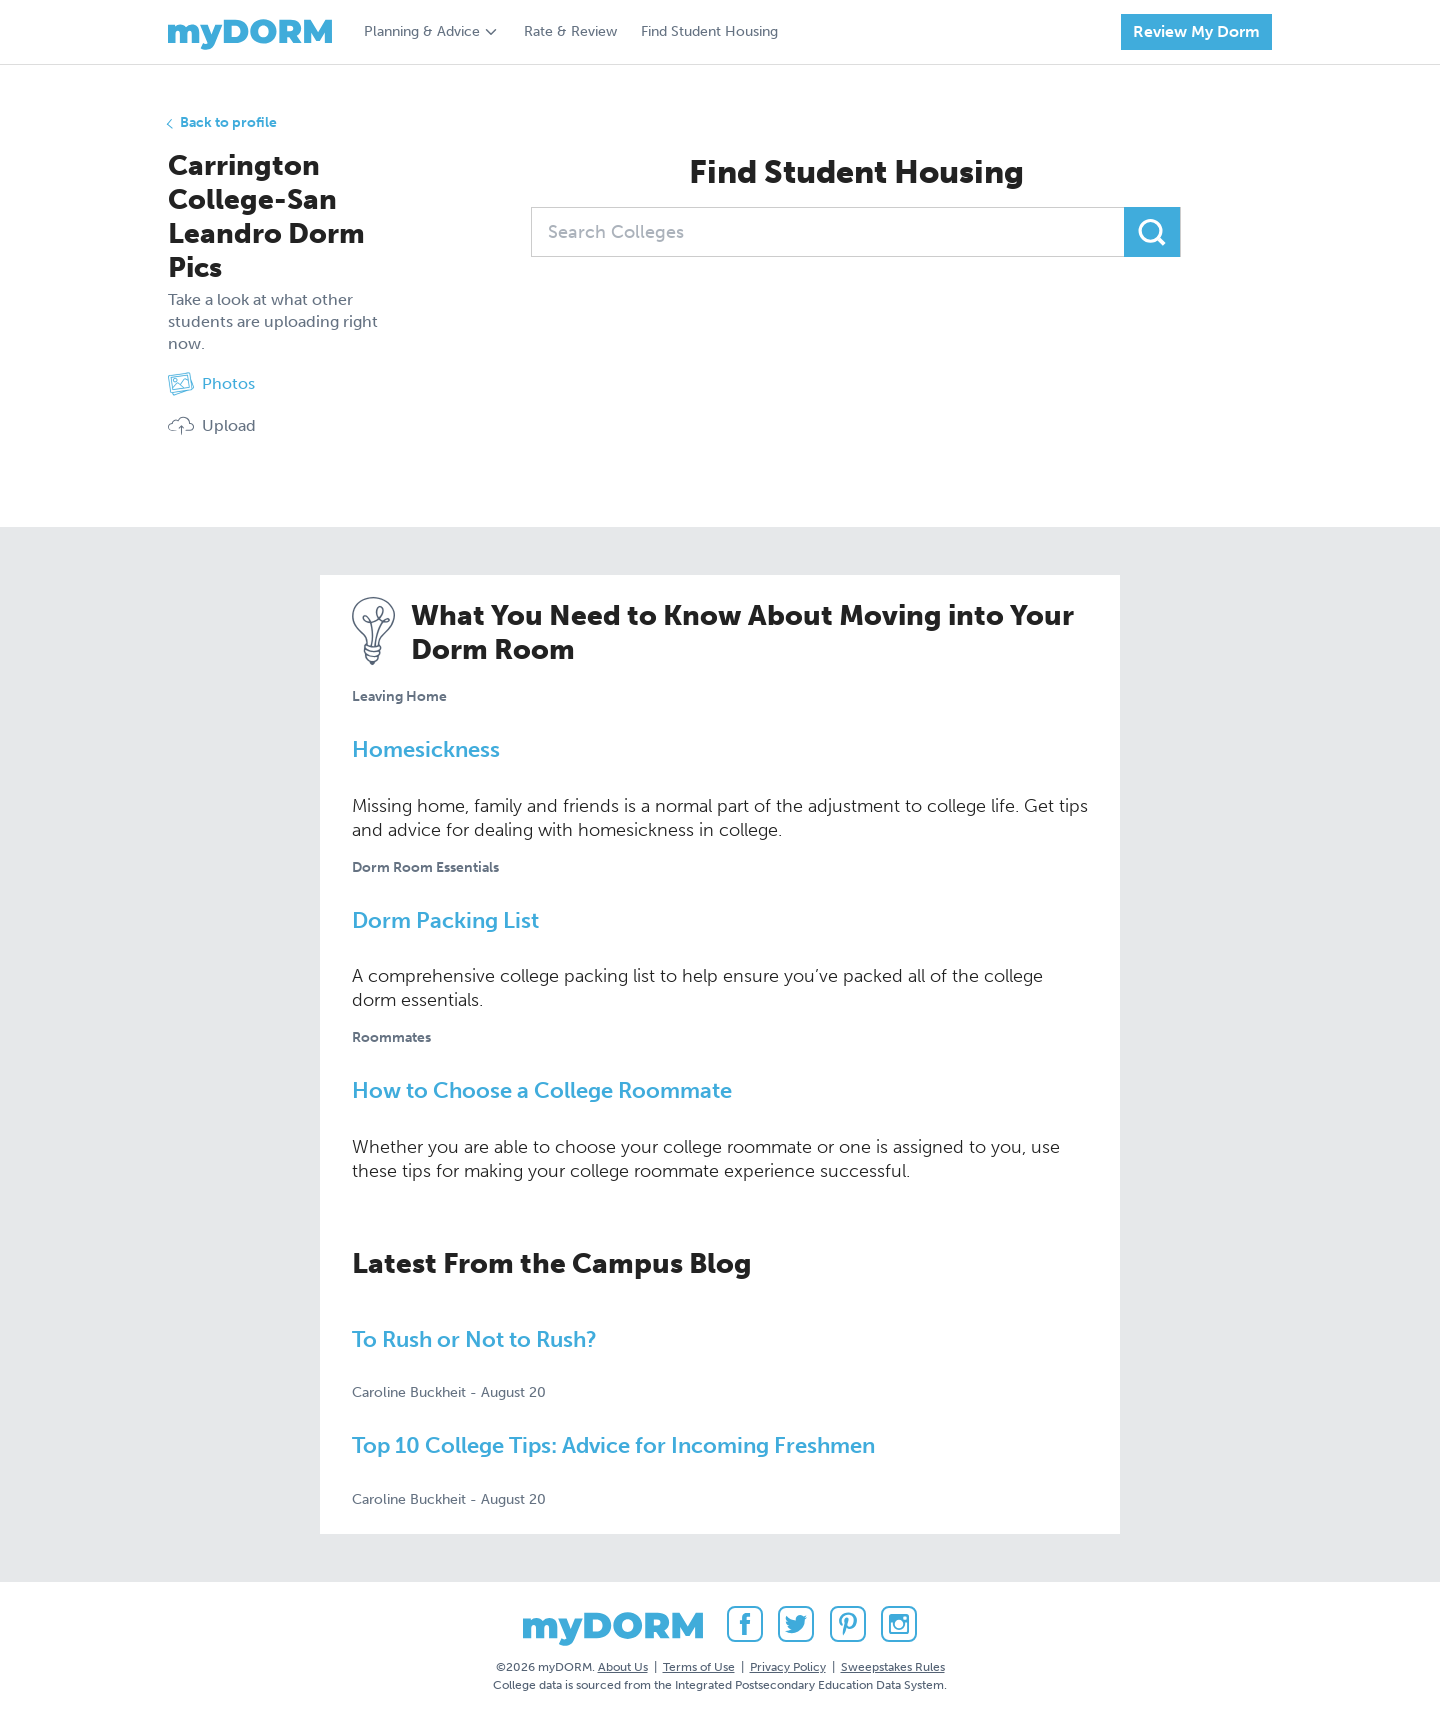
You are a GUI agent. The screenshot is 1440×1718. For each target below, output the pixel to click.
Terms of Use (699, 1667)
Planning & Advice (422, 31)
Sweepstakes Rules (893, 1667)
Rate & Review (570, 31)
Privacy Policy (788, 1667)
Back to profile (228, 122)
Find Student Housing (709, 31)
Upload (212, 426)
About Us (623, 1667)
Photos (211, 384)
